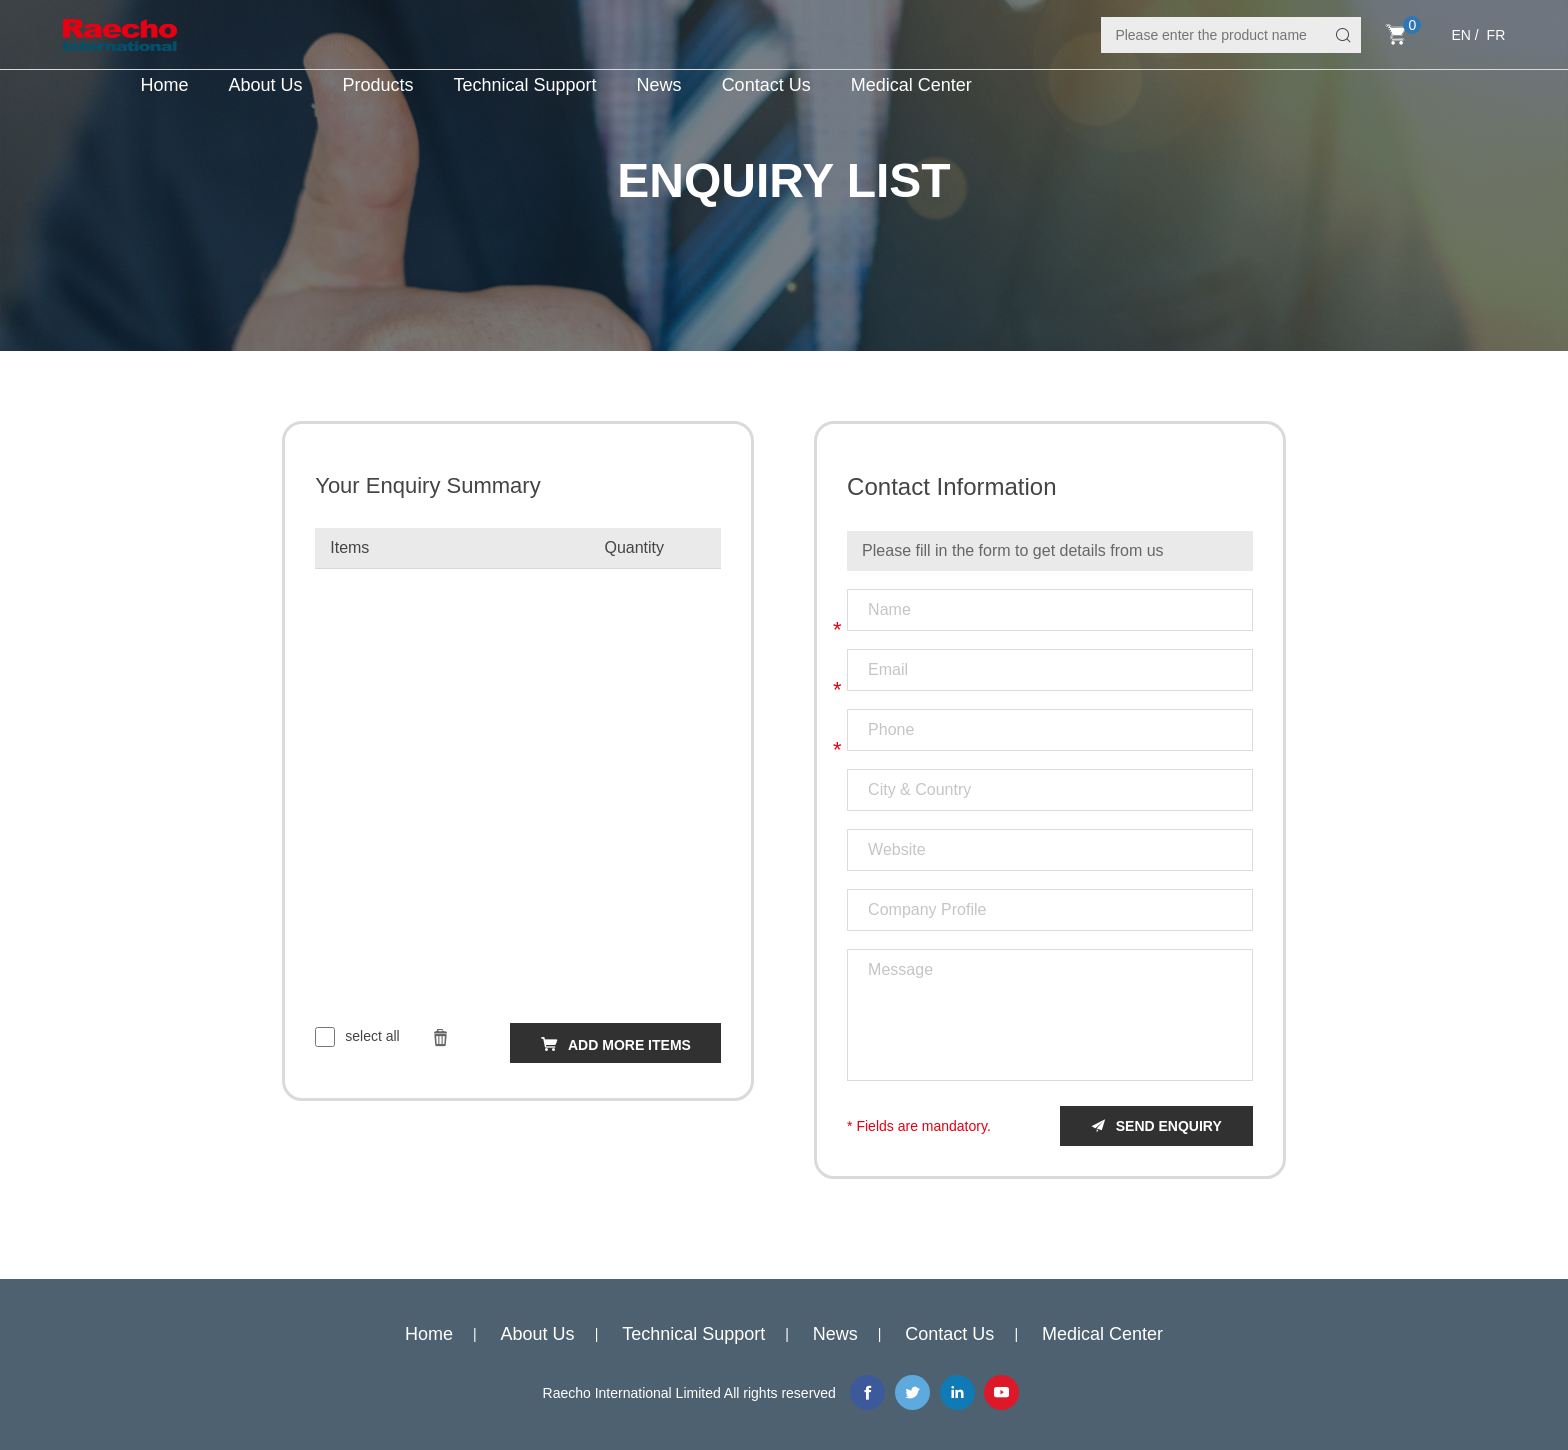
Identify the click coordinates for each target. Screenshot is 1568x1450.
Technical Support (525, 85)
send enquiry (1169, 1126)
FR (1496, 35)
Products (377, 85)
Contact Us (766, 85)
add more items (629, 1045)
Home (164, 85)
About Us (265, 85)
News (659, 85)
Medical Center (911, 85)
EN (1460, 35)
